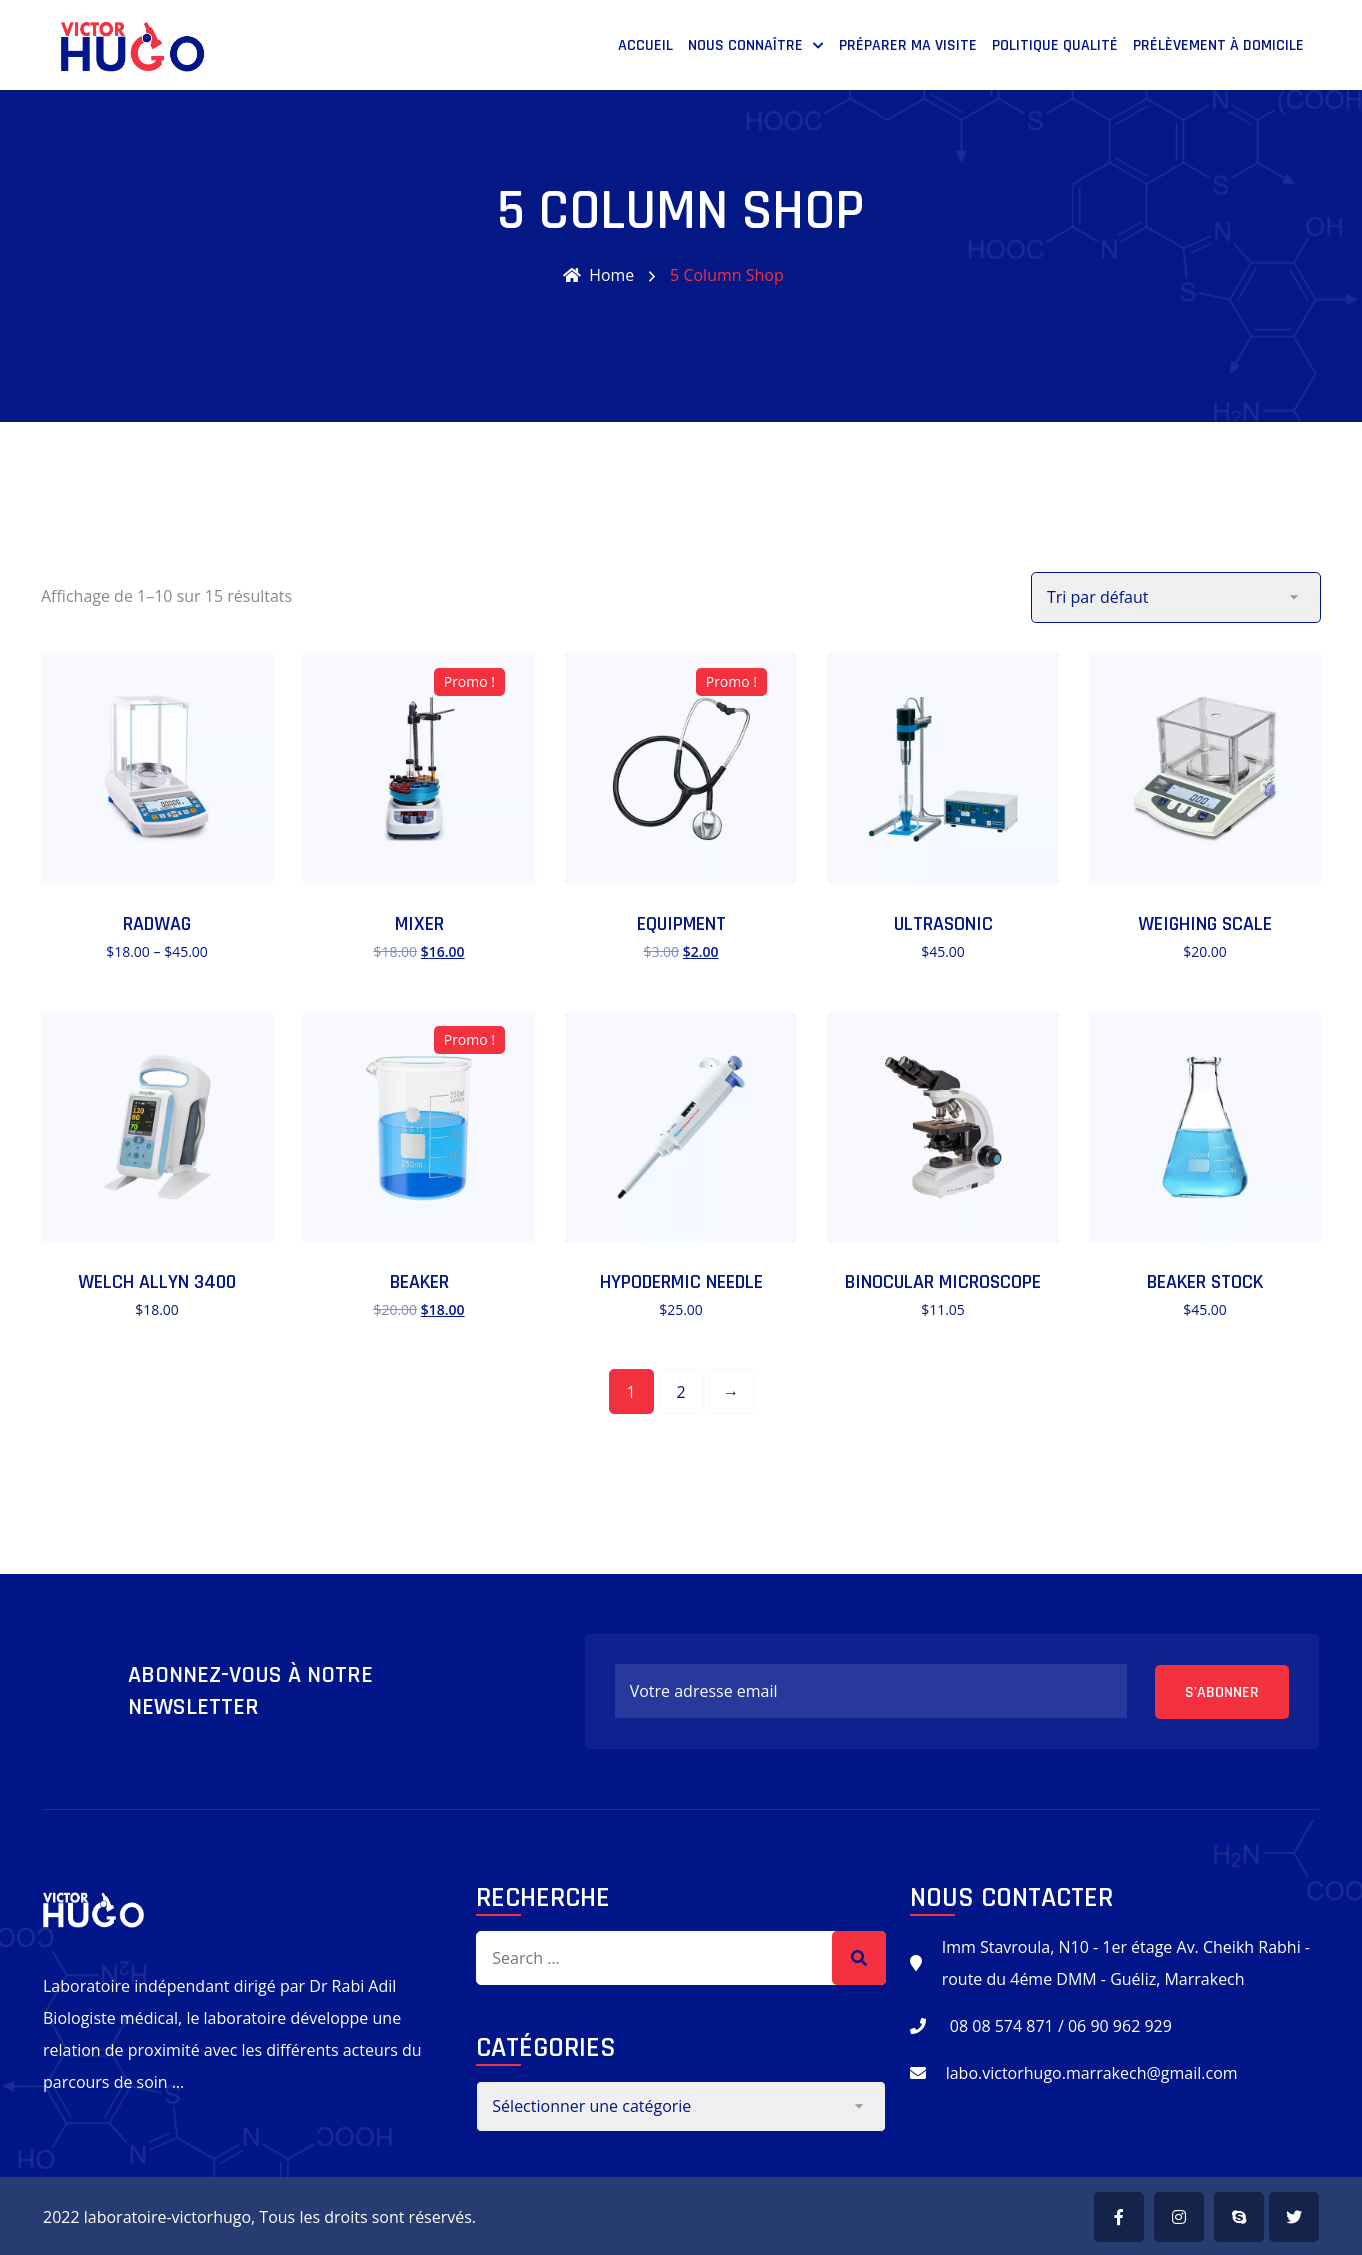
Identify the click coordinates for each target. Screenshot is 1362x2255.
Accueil (645, 45)
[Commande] (1176, 596)
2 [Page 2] (680, 1391)
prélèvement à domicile (1218, 45)
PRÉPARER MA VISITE (908, 45)
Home (598, 275)
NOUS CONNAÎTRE (745, 45)
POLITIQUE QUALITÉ (1055, 45)
